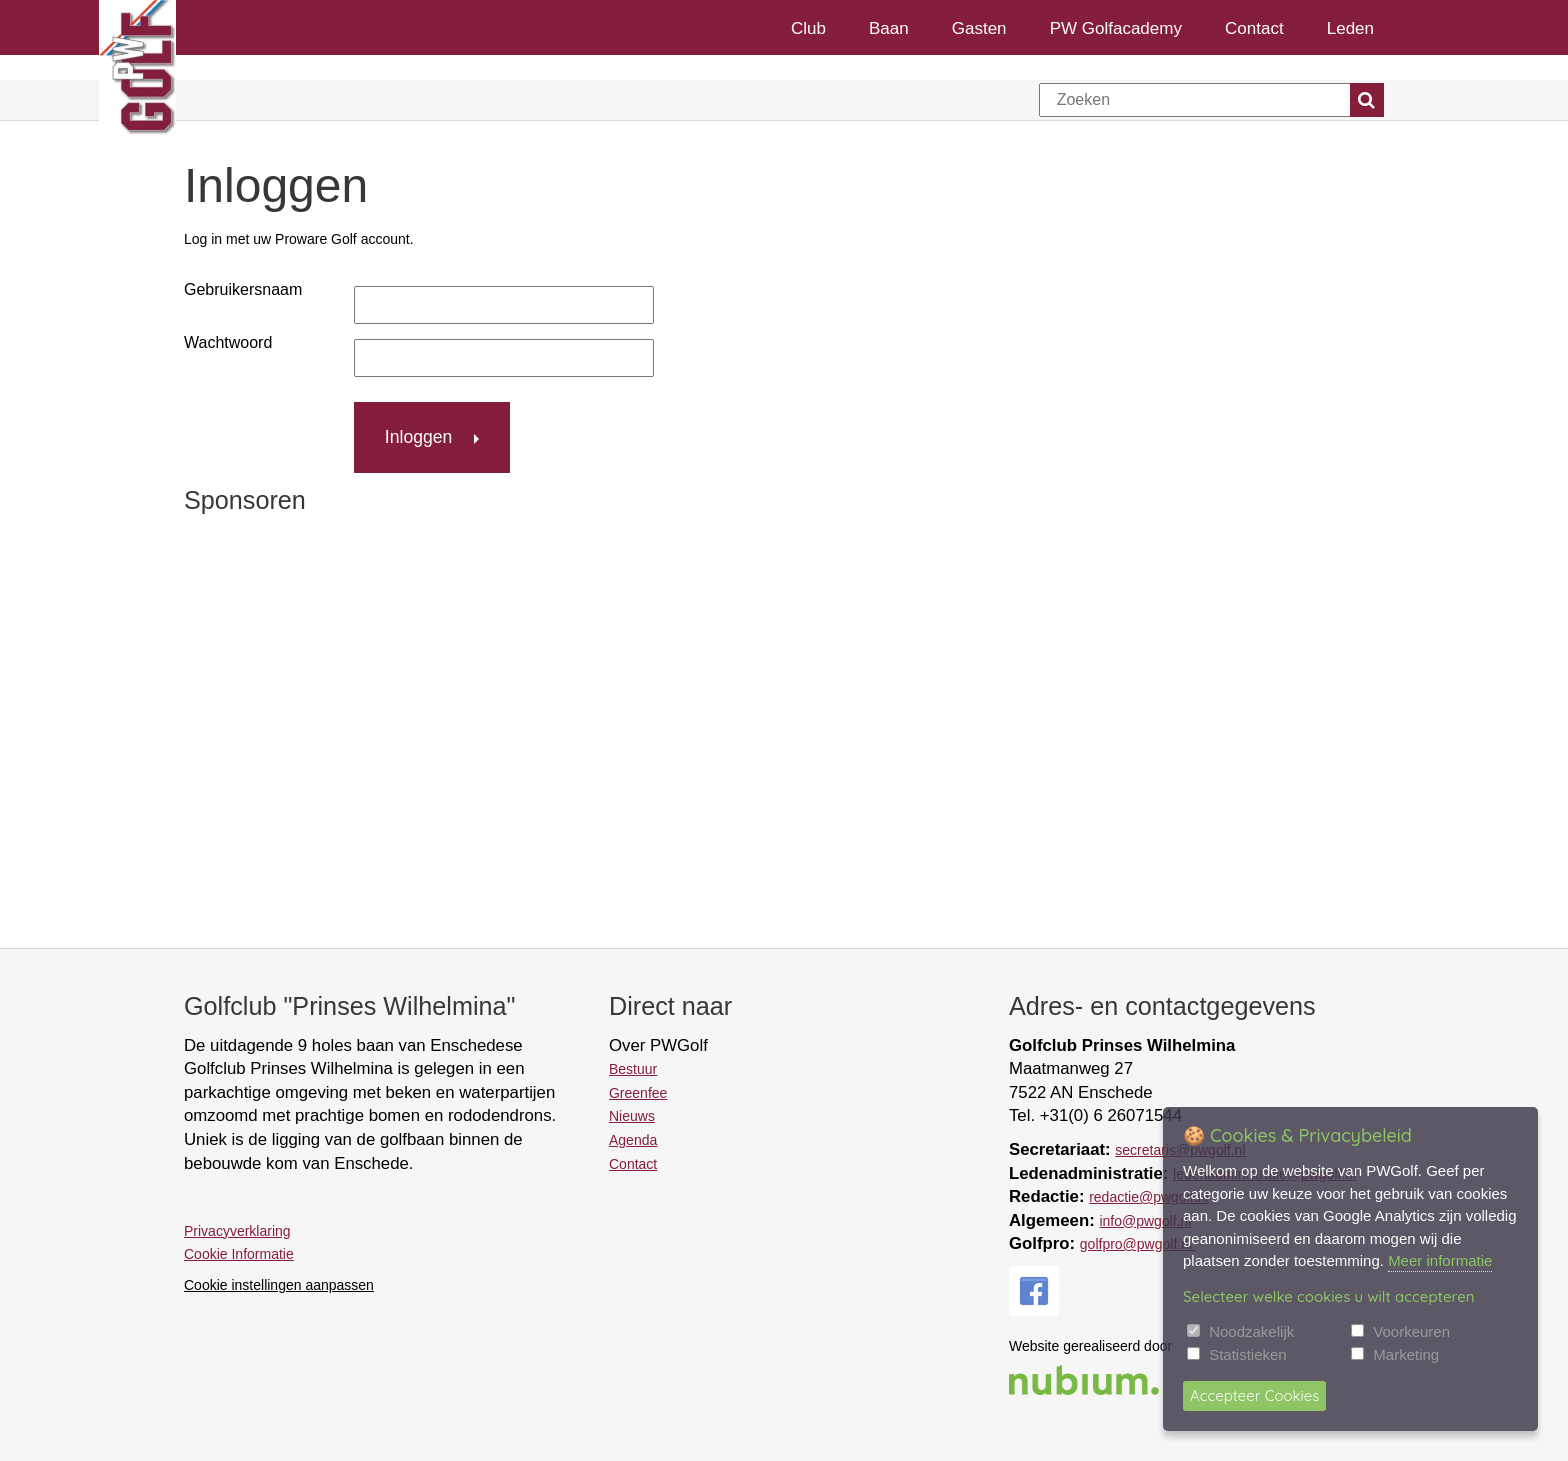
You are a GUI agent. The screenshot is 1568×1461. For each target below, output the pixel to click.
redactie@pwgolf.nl (1148, 1197)
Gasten (979, 27)
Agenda (633, 1140)
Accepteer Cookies (1254, 1395)
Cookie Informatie (239, 1254)
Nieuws (632, 1116)
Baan (889, 27)
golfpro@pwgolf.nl (1138, 1244)
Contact (1254, 27)
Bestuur (633, 1069)
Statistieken (1248, 1354)
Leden (1350, 27)
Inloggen (419, 437)
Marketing (1406, 1354)
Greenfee (638, 1093)
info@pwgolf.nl (1145, 1221)
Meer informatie (1440, 1260)
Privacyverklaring (237, 1231)
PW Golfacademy (1116, 27)
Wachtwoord (228, 342)
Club (808, 27)
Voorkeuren (1411, 1331)
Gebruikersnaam (243, 289)
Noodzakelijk (1251, 1331)
